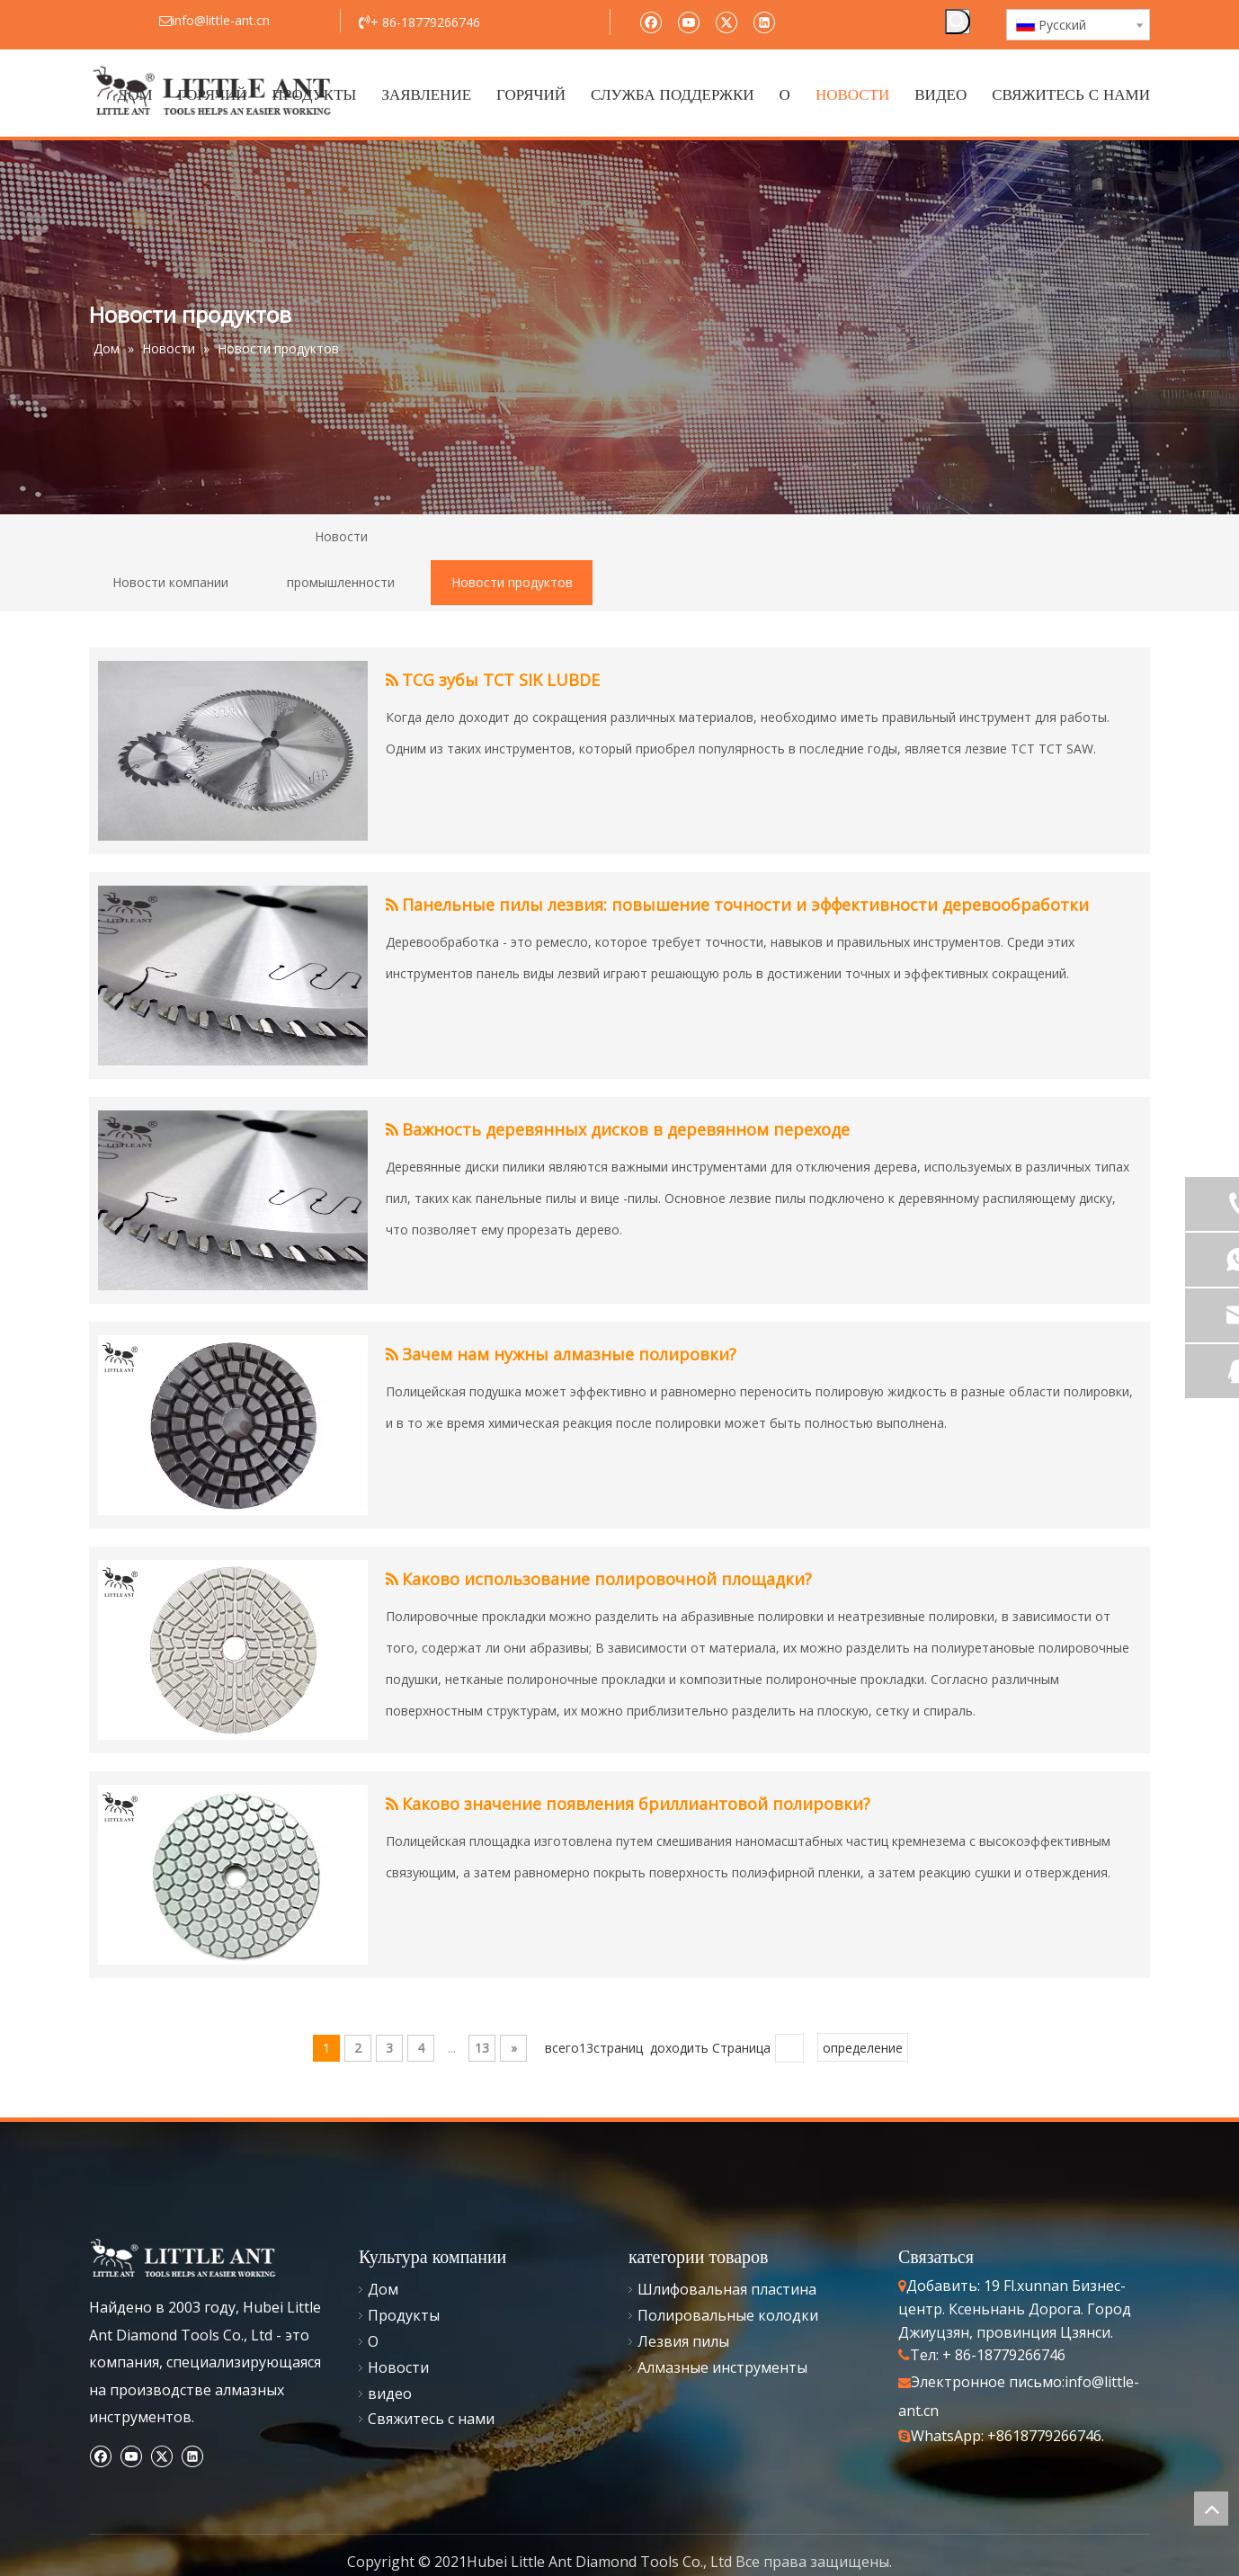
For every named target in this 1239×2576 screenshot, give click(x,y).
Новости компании (170, 582)
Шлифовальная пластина (726, 2289)
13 (482, 2047)
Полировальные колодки (727, 2315)
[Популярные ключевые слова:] (957, 21)
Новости (398, 2367)
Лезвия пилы (683, 2341)
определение (863, 2047)
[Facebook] (650, 21)
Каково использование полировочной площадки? (607, 1579)
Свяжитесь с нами (431, 2419)
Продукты (404, 2315)
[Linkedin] (764, 21)
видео (390, 2393)
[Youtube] (688, 21)
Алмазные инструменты (722, 2367)
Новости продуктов (512, 582)
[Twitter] (726, 21)
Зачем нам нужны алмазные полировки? (569, 1354)
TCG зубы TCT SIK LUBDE (501, 680)
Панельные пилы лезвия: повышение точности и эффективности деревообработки (745, 904)
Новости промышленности (341, 559)
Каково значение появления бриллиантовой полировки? (636, 1803)
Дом (383, 2289)
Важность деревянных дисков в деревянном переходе (626, 1129)
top (1211, 2508)
